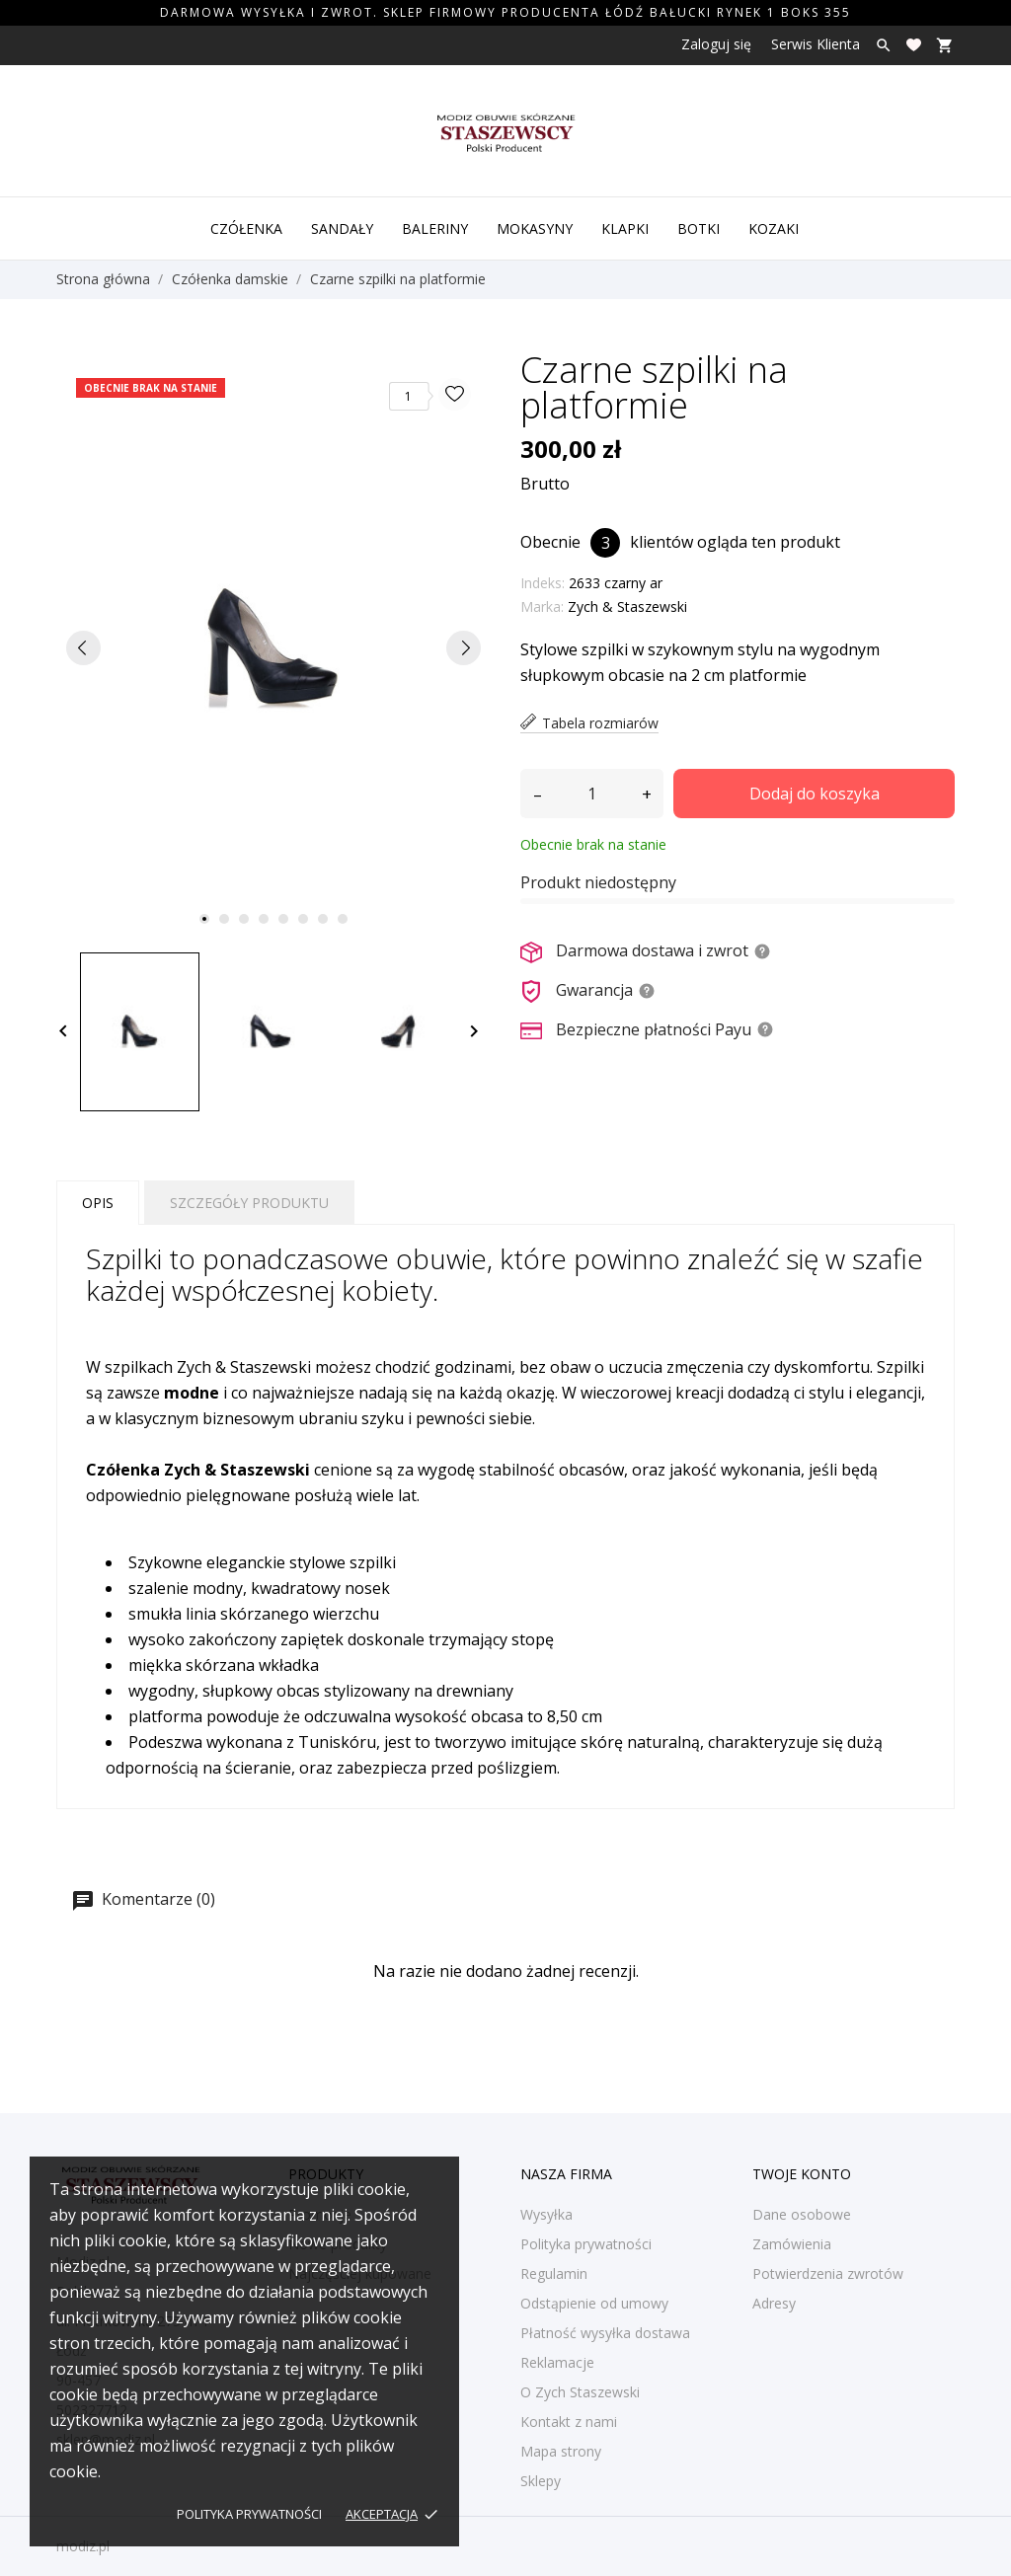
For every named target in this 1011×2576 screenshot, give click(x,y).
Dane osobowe (801, 2214)
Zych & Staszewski (627, 606)
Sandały (342, 228)
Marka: (542, 606)
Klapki (625, 228)
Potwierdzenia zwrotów (827, 2273)
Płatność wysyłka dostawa (605, 2332)
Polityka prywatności (249, 2514)
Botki (698, 228)
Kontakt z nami (568, 2421)
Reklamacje (557, 2362)
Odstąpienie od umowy (594, 2303)
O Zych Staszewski (580, 2392)
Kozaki (773, 228)
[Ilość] (592, 793)
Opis (98, 1202)
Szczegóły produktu (249, 1202)
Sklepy (540, 2480)
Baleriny (435, 228)
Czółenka (246, 228)
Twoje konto (801, 2173)
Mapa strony (560, 2451)
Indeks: (542, 582)
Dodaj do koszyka (814, 793)
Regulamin (553, 2273)
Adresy (774, 2303)
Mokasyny (535, 228)
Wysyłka (546, 2214)
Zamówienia (791, 2244)
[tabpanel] (273, 648)
